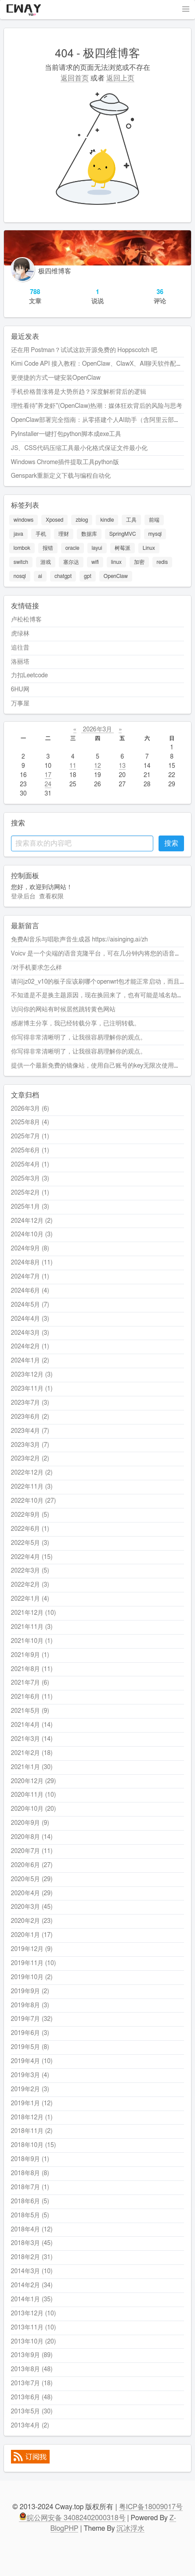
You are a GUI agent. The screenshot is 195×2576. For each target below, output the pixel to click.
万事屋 (20, 704)
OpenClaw (116, 576)
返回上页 (120, 78)
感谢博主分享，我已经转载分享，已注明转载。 (75, 1024)
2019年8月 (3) (30, 2005)
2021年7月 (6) (30, 1683)
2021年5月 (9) (30, 1711)
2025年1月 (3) (30, 1207)
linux (116, 562)
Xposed (54, 520)
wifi (95, 562)
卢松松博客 (26, 620)
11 (72, 766)
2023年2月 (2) (30, 1459)
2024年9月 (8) (30, 1249)
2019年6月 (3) (30, 2033)
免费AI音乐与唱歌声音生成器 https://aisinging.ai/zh (79, 940)
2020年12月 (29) (33, 1781)
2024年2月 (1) (30, 1347)
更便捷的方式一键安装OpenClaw (56, 378)
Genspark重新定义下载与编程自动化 (61, 476)
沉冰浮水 (130, 2528)
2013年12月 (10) (33, 2314)
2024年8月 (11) (32, 1263)
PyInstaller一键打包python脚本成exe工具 (66, 434)
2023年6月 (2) (30, 1417)
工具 (131, 520)
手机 (41, 534)
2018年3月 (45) (32, 2243)
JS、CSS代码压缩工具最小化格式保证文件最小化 (79, 448)
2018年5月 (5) (30, 2216)
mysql (155, 534)
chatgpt (63, 576)
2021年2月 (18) (32, 1753)
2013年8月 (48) (32, 2369)
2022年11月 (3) (32, 1487)
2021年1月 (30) (32, 1767)
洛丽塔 (20, 662)
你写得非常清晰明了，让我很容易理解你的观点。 (78, 1038)
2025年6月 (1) (30, 1151)
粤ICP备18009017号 (151, 2507)
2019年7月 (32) (32, 2019)
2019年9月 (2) (30, 1991)
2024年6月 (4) (30, 1291)
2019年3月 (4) (30, 2075)
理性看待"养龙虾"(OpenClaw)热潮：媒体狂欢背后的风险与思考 (97, 406)
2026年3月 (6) (30, 1109)
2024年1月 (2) (30, 1361)
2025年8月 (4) (30, 1122)
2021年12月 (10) (33, 1613)
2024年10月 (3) (32, 1235)
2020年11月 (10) (33, 1795)
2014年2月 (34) (32, 2285)
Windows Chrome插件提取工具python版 (65, 462)
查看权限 (51, 897)
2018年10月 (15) (33, 2145)
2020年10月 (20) (33, 1809)
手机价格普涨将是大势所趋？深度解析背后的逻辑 (78, 392)
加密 (139, 562)
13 (122, 766)
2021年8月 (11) (32, 1669)
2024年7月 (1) (30, 1277)
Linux (149, 548)
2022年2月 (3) (30, 1585)
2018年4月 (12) (32, 2230)
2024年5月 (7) (30, 1305)
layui (97, 548)
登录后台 (23, 897)
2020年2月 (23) (32, 1921)
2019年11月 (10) (33, 1963)
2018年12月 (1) (32, 2118)
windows (23, 520)
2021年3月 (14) (32, 1739)
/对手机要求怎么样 (36, 968)
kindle (107, 520)
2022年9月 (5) (30, 1515)
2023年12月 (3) (32, 1375)
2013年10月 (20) (33, 2342)
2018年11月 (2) (32, 2131)
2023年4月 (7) (30, 1431)
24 (48, 784)
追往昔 (20, 648)
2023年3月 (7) (30, 1445)
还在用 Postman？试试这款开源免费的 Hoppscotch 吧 (84, 350)
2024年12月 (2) (32, 1221)
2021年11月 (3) (32, 1627)
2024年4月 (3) (30, 1319)
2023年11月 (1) (32, 1389)
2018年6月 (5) (30, 2201)
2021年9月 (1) (30, 1655)
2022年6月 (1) (30, 1529)
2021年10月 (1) (32, 1641)
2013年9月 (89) (32, 2355)
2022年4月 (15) (32, 1557)
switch (21, 562)
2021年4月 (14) (32, 1725)
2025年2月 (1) (30, 1193)
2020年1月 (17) (32, 1935)
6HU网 (20, 690)
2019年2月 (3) (30, 2089)
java (18, 534)
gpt (87, 576)
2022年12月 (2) (32, 1473)
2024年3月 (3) (30, 1333)
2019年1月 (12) (32, 2103)
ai (40, 576)
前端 (154, 520)
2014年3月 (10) (32, 2271)
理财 (63, 534)
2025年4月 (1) (30, 1165)
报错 (48, 548)
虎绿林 (20, 634)
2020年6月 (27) (32, 1865)
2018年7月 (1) (30, 2187)
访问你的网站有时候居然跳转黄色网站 (63, 1009)
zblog (82, 520)
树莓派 (122, 548)
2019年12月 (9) (32, 1949)
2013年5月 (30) (32, 2412)
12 (97, 766)
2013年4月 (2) (30, 2426)
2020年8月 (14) (32, 1837)
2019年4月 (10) (32, 2061)
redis (162, 562)
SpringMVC (122, 534)
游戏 (45, 562)
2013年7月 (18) (32, 2383)
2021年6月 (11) (32, 1697)
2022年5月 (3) (30, 1543)
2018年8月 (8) (30, 2173)
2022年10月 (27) (33, 1501)
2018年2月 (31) (32, 2257)
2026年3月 (97, 730)
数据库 (89, 534)
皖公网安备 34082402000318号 (72, 2518)
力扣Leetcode (29, 675)
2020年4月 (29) (32, 1893)
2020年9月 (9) (30, 1823)
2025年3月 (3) (30, 1179)
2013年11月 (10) (33, 2328)
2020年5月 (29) (32, 1879)
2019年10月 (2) (32, 1977)
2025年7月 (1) (30, 1137)
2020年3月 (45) (32, 1907)
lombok (22, 548)
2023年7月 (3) (30, 1403)
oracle (72, 548)
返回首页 (75, 78)
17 (48, 775)
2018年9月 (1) (30, 2159)
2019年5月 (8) (30, 2047)
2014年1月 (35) (32, 2299)
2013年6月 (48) (32, 2397)
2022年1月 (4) (30, 1599)
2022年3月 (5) (30, 1571)
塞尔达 (71, 562)
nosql (20, 576)
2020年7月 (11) (32, 1851)
